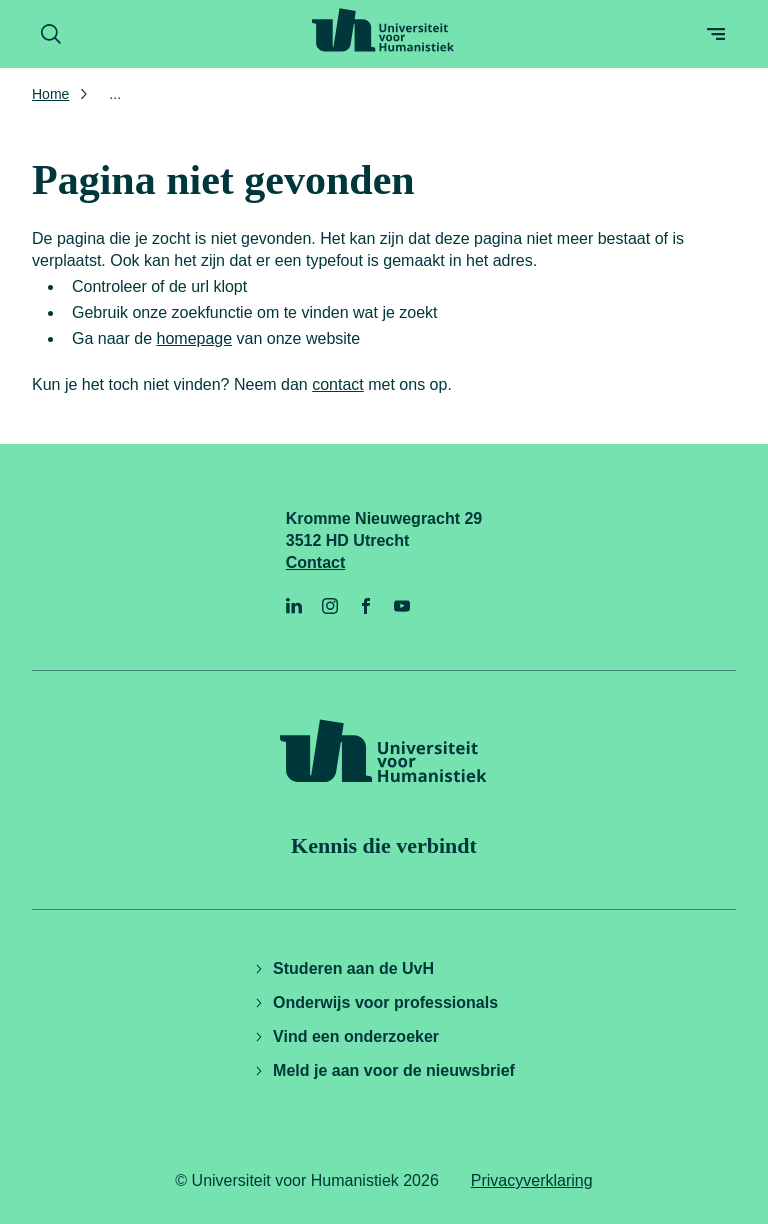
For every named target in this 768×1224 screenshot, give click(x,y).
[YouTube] (402, 606)
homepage (195, 338)
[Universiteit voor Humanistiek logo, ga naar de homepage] (383, 30)
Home (50, 94)
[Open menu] (716, 34)
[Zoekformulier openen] (51, 34)
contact (338, 384)
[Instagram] (330, 606)
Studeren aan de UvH (343, 968)
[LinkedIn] (294, 606)
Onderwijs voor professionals (375, 1002)
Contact (316, 562)
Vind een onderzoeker (346, 1036)
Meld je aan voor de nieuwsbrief (384, 1070)
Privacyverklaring (532, 1180)
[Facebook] (366, 606)
